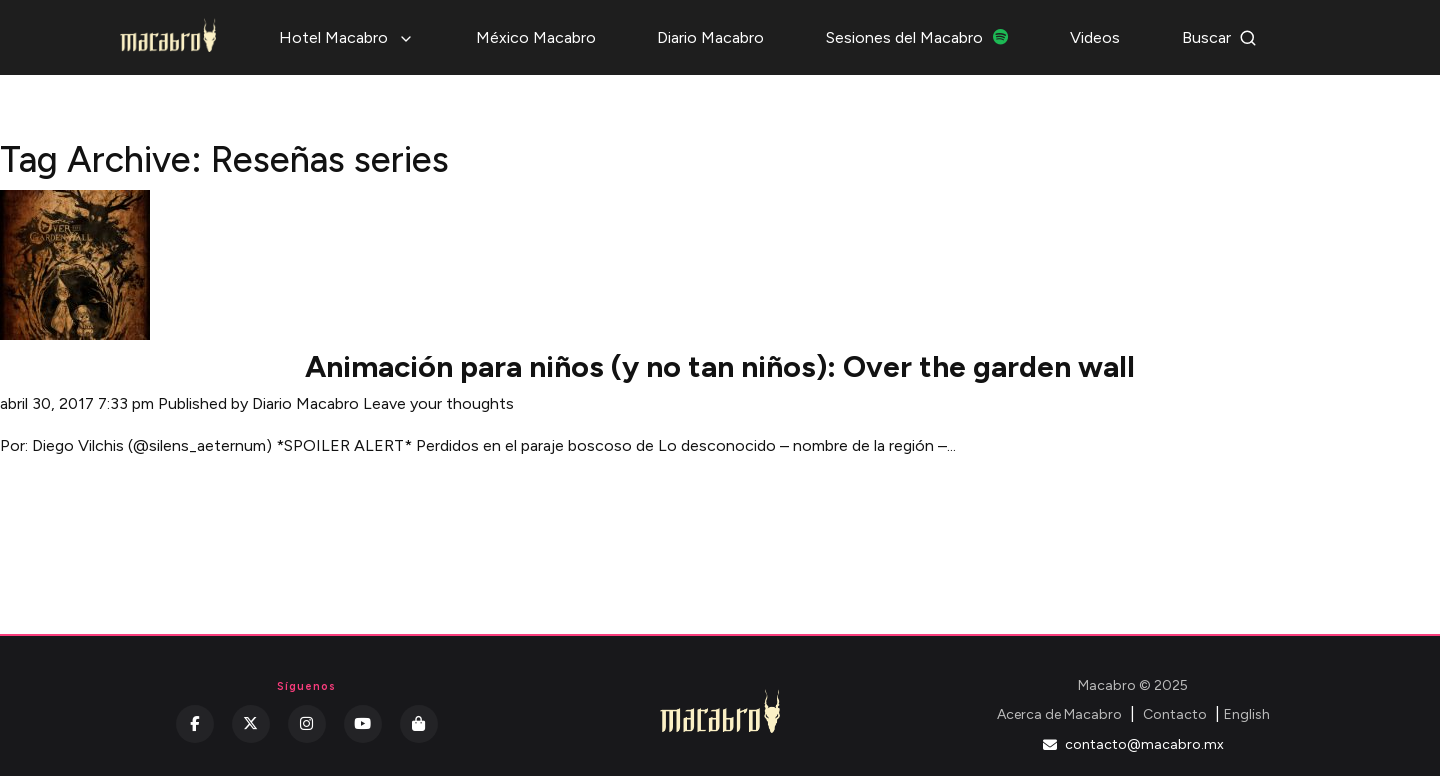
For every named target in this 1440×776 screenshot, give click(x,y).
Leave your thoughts (438, 403)
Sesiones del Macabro (917, 37)
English (1247, 714)
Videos (1095, 37)
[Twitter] (251, 724)
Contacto (1175, 714)
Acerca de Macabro (1059, 714)
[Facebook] (195, 724)
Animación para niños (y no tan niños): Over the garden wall (720, 366)
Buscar (1219, 37)
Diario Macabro (710, 37)
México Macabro (536, 37)
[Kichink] (419, 724)
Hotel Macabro (346, 37)
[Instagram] (307, 724)
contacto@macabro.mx (1133, 744)
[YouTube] (363, 724)
